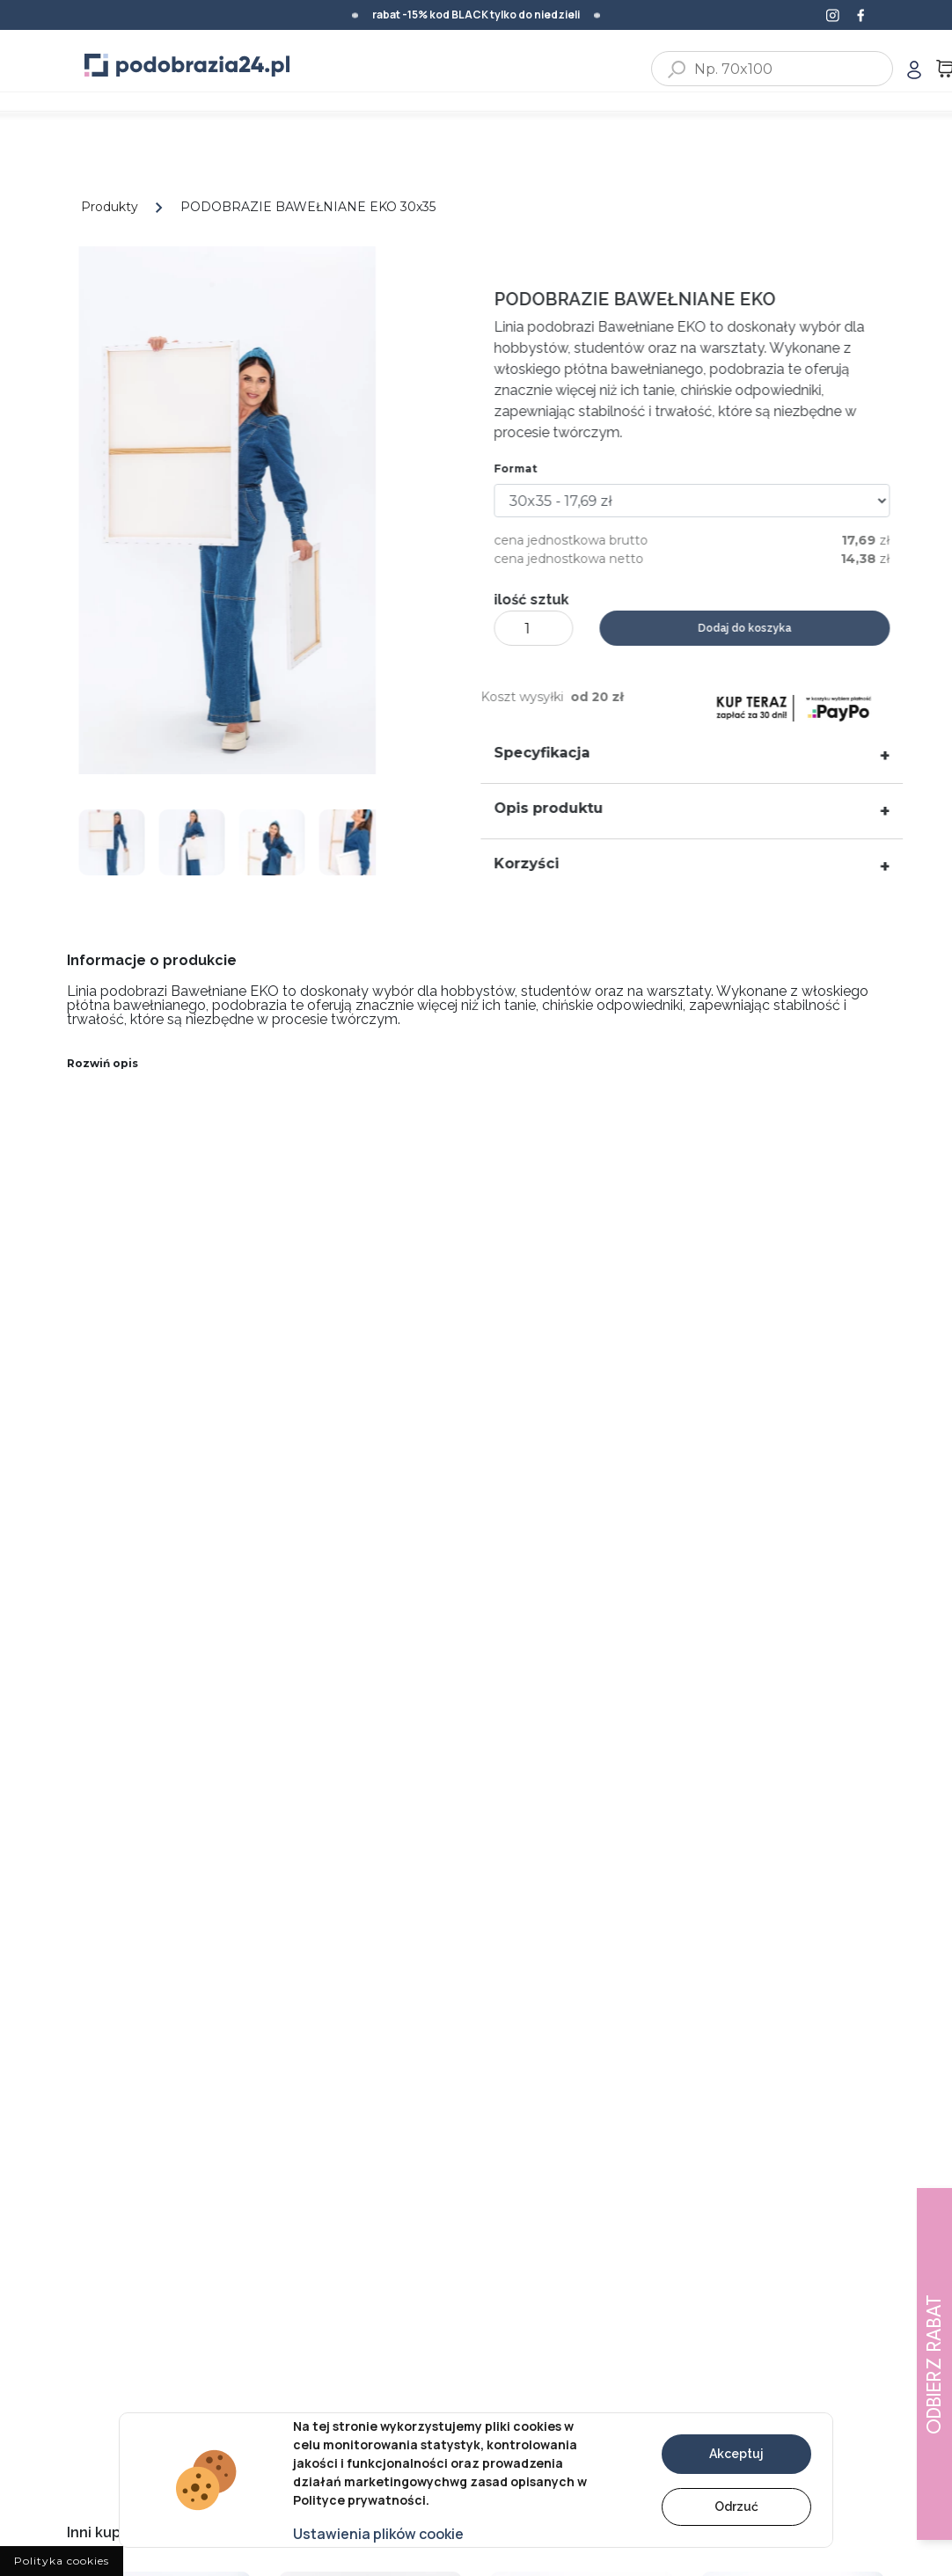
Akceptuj (736, 2454)
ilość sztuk (541, 599)
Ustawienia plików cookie (378, 2533)
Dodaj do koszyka (755, 628)
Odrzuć (736, 2506)
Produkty (109, 207)
